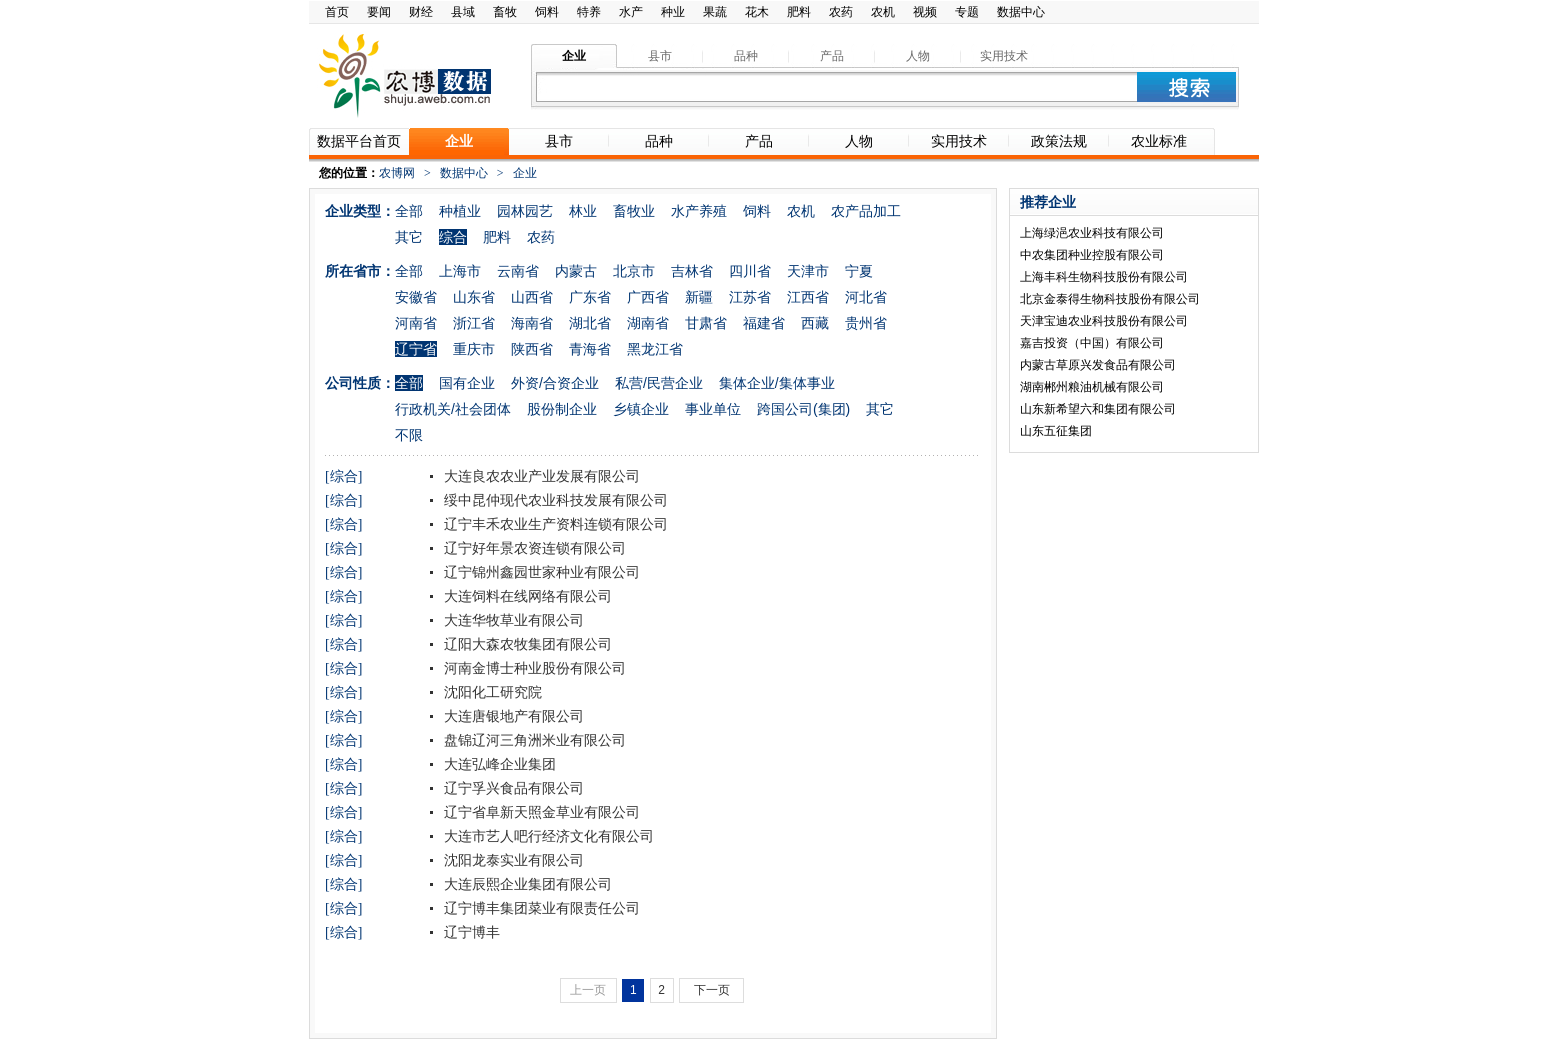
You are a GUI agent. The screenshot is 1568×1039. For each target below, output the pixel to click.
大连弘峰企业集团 (498, 764)
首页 (337, 12)
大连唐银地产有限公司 (512, 716)
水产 (631, 12)
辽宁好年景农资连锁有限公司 (533, 548)
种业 (673, 12)
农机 (883, 12)
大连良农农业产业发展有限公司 (540, 476)
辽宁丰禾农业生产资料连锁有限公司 (554, 524)
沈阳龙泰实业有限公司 (512, 860)
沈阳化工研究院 (491, 692)
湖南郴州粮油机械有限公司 (1092, 387)
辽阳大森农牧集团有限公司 (526, 644)
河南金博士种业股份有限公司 (533, 668)
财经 (421, 12)
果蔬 (715, 12)
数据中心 (1021, 12)
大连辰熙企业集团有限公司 (526, 884)
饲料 (547, 12)
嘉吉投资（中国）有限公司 (1092, 343)
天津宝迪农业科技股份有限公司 (1104, 321)
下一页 (712, 990)
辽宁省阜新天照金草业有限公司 (540, 812)
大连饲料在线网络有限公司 (526, 596)
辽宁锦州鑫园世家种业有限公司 (540, 572)
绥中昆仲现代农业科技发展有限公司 (554, 500)
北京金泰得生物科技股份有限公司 (1110, 299)
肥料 (799, 12)
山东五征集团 (1056, 431)
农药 (841, 12)
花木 (757, 12)
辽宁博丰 (470, 932)
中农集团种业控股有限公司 (1092, 255)
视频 (925, 12)
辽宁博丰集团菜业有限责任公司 (540, 908)
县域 (463, 12)
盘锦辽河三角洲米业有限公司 (533, 740)
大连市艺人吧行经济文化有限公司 (547, 836)
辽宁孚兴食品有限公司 (512, 788)
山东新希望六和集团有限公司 (1098, 409)
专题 (967, 12)
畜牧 (505, 12)
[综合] (343, 476)
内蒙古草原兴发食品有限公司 (1098, 365)
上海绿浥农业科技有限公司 (1092, 233)
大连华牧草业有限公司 (512, 620)
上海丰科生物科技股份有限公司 (1104, 277)
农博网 (397, 173)
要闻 (379, 12)
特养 (589, 12)
